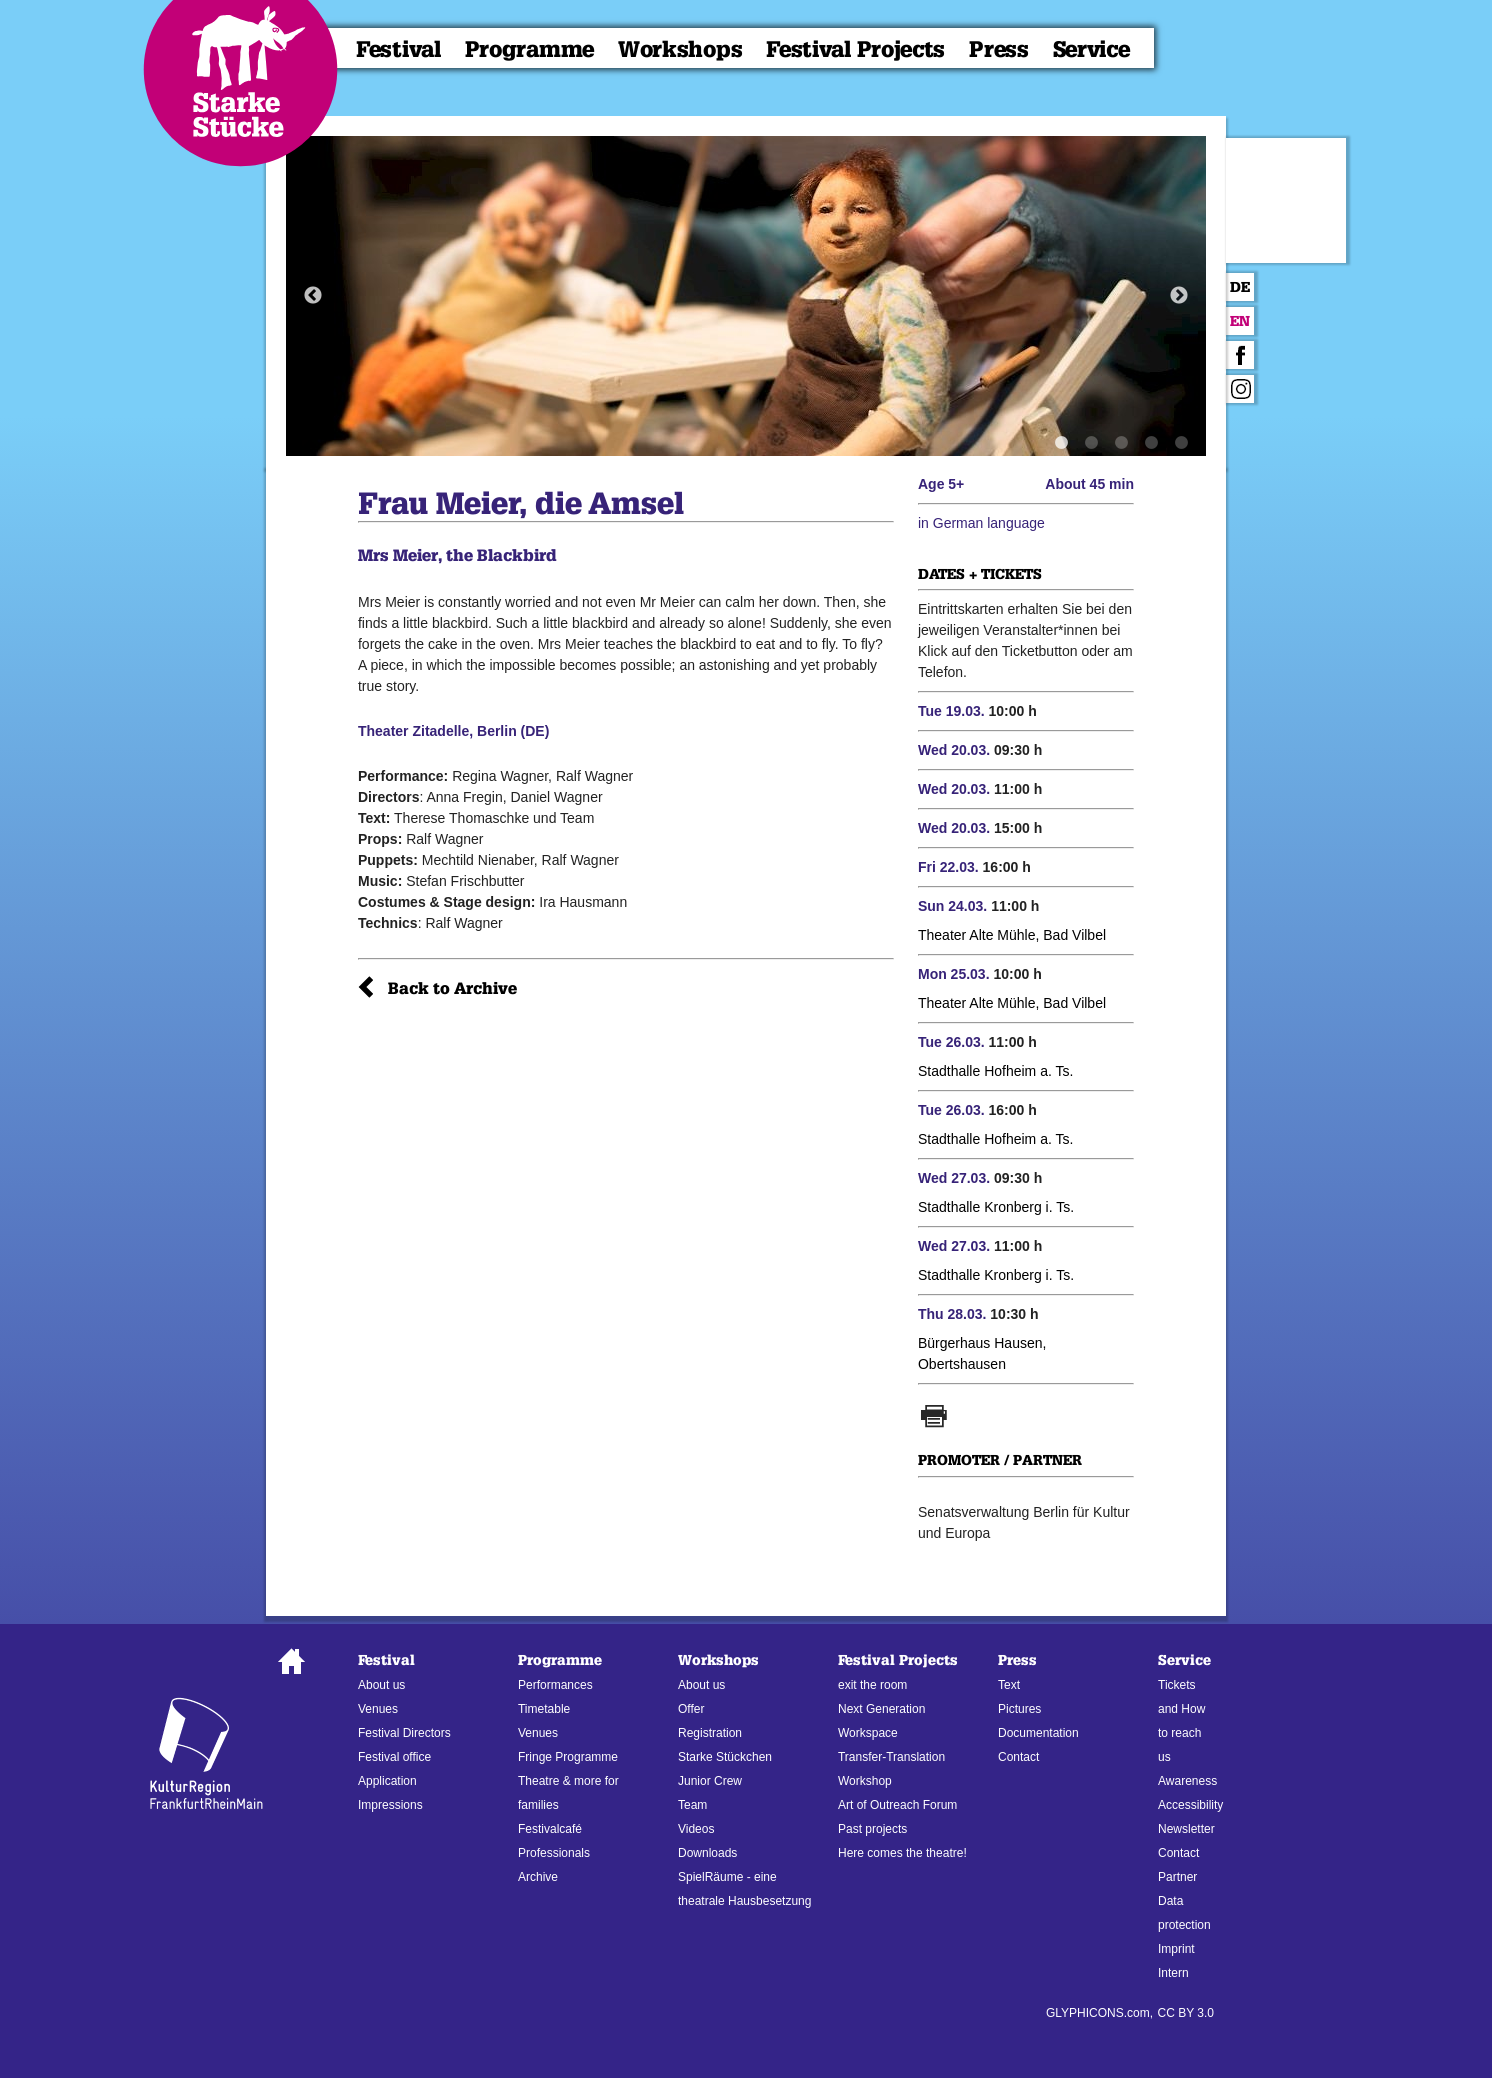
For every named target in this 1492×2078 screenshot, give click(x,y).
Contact (1018, 1757)
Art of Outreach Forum (897, 1805)
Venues (378, 1709)
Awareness (1187, 1781)
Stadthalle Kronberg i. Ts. (996, 1207)
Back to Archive (452, 988)
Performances (555, 1685)
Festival (398, 49)
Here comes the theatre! (902, 1853)
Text (1009, 1685)
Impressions (390, 1805)
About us (381, 1685)
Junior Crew (710, 1781)
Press (999, 49)
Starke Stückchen (725, 1757)
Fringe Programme (568, 1757)
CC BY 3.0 (1186, 2013)
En (1240, 321)
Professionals (554, 1853)
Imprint (1176, 1949)
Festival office (394, 1757)
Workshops (680, 49)
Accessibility (1190, 1805)
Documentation (1038, 1733)
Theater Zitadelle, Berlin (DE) (453, 731)
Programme (529, 49)
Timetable (544, 1709)
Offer (691, 1709)
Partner (1177, 1877)
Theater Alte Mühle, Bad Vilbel (1012, 935)
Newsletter (1186, 1829)
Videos (696, 1829)
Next (1179, 296)
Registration (710, 1733)
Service (1091, 49)
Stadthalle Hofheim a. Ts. (995, 1071)
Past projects (872, 1829)
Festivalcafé (550, 1829)
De (1240, 287)
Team (692, 1805)
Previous (313, 296)
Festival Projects (855, 49)
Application (387, 1781)
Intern (1173, 1973)
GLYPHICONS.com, (1099, 2013)
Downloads (707, 1853)
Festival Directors (404, 1733)
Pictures (1019, 1709)
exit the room (872, 1685)
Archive (538, 1877)
